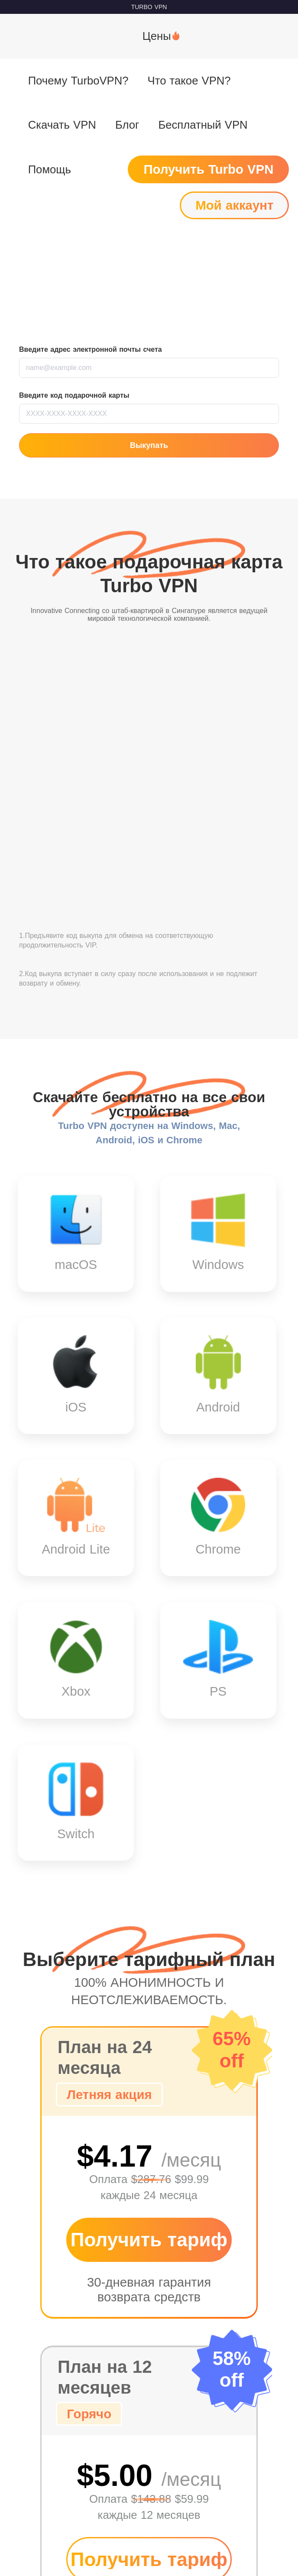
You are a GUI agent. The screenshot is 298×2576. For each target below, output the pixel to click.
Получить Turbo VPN (208, 169)
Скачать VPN (62, 125)
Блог (127, 125)
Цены (157, 36)
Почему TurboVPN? (78, 81)
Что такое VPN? (189, 81)
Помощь (49, 169)
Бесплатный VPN (202, 125)
